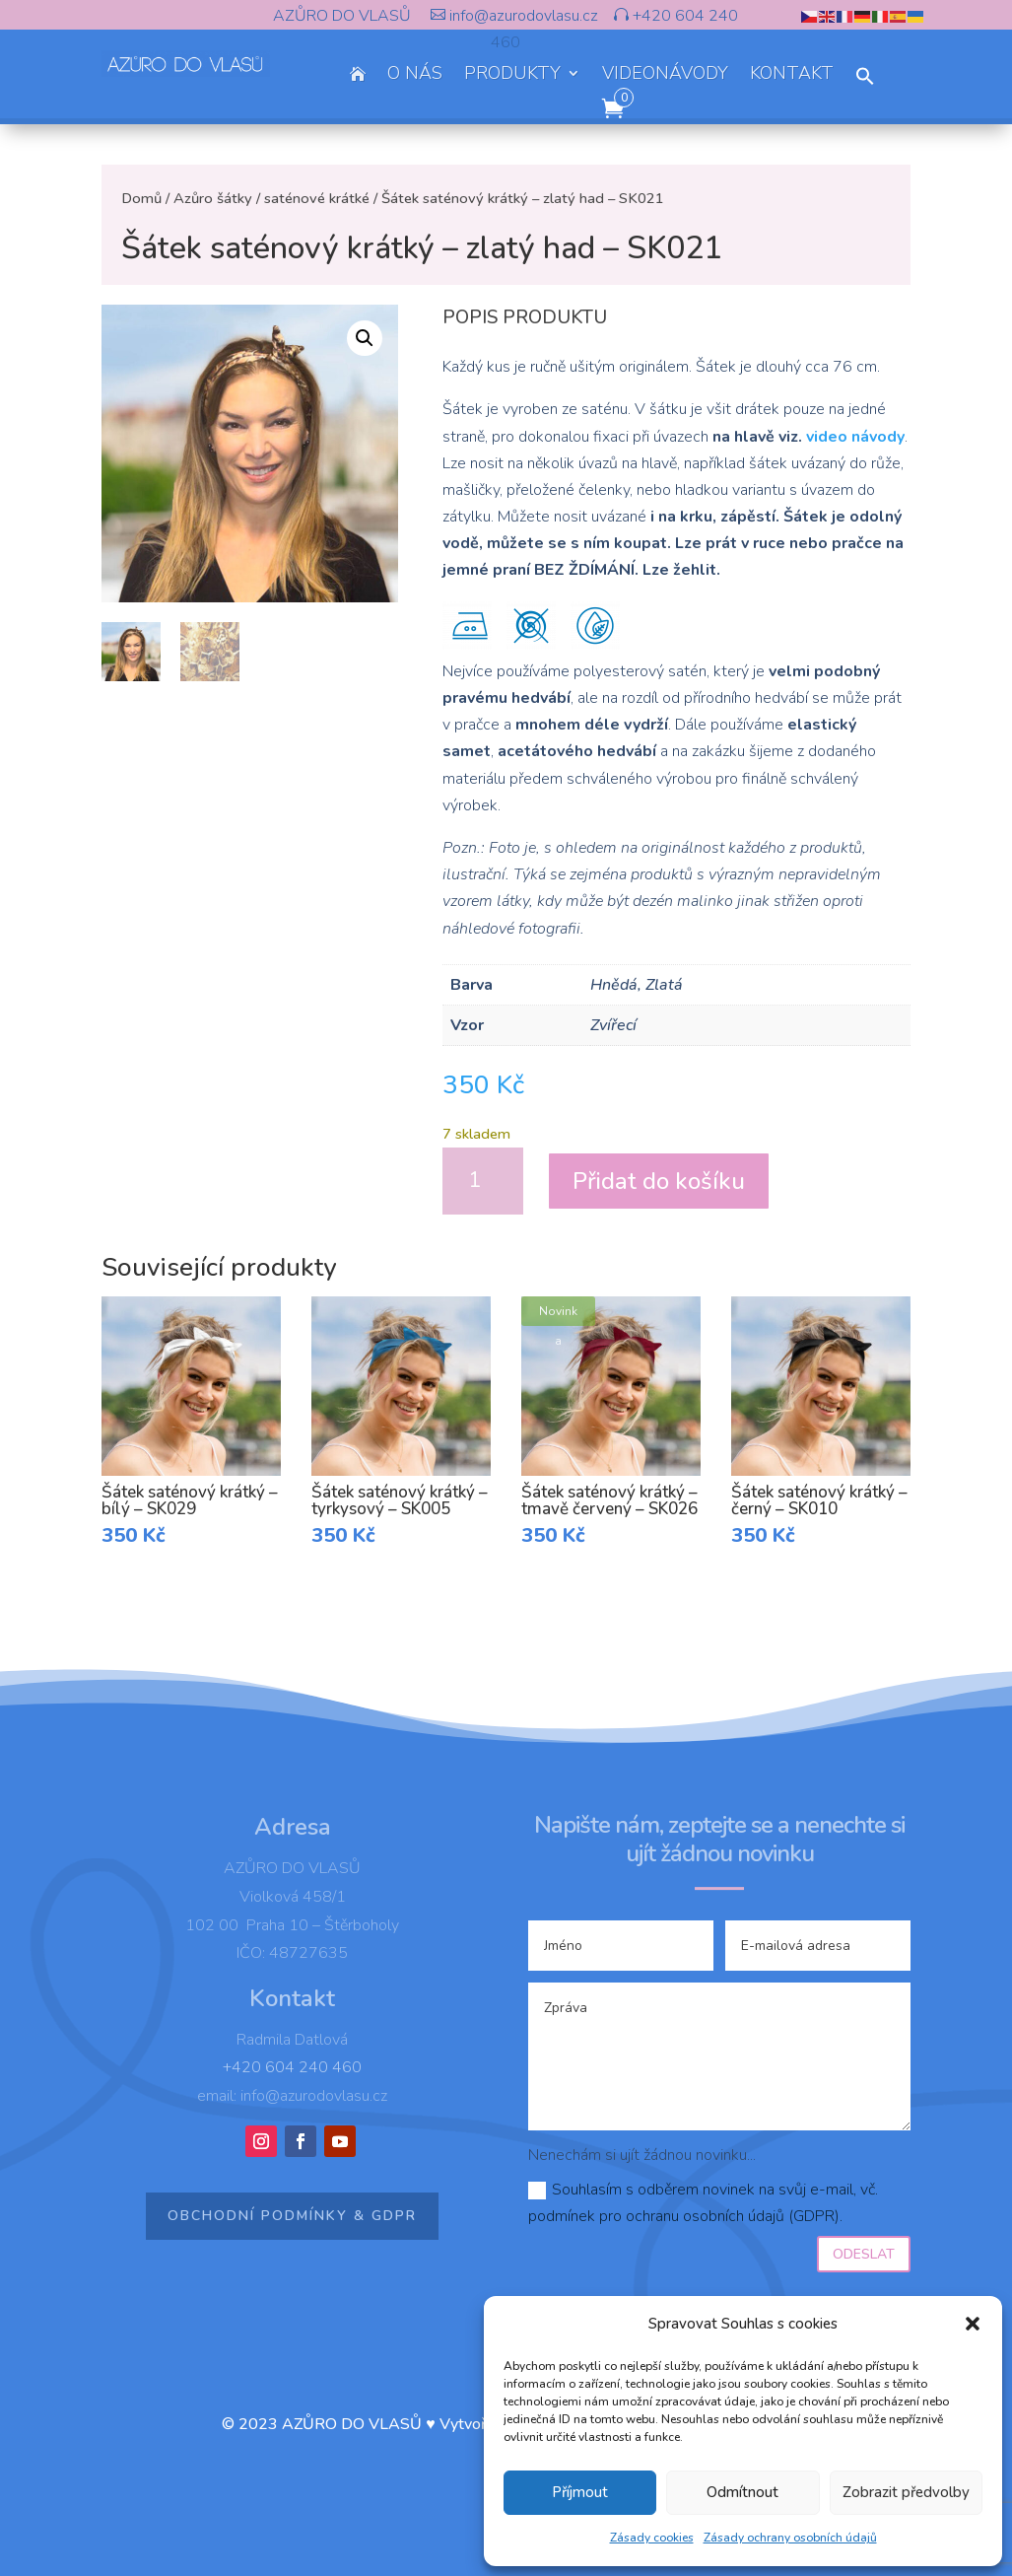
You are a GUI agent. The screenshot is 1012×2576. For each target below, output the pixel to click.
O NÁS (414, 75)
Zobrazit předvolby (906, 2492)
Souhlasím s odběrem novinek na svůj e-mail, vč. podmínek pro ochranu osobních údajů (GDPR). (703, 2203)
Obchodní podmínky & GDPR (292, 2215)
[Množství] (482, 1181)
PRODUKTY (512, 75)
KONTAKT (792, 75)
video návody (855, 437)
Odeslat (864, 2254)
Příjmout (580, 2492)
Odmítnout (742, 2492)
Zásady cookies (652, 2537)
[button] (972, 2323)
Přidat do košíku (659, 1181)
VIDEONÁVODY (665, 75)
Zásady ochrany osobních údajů (790, 2537)
